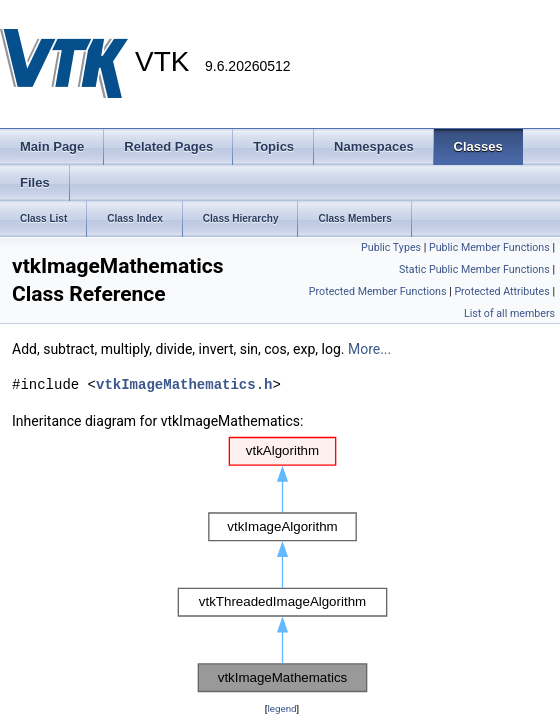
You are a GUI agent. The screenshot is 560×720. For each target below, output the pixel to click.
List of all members (509, 313)
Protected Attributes (501, 291)
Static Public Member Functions (474, 269)
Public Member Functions (489, 247)
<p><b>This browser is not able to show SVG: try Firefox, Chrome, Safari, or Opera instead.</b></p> (282, 565)
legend (281, 708)
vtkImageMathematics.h (184, 384)
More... (369, 349)
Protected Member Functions (378, 291)
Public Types (391, 247)
